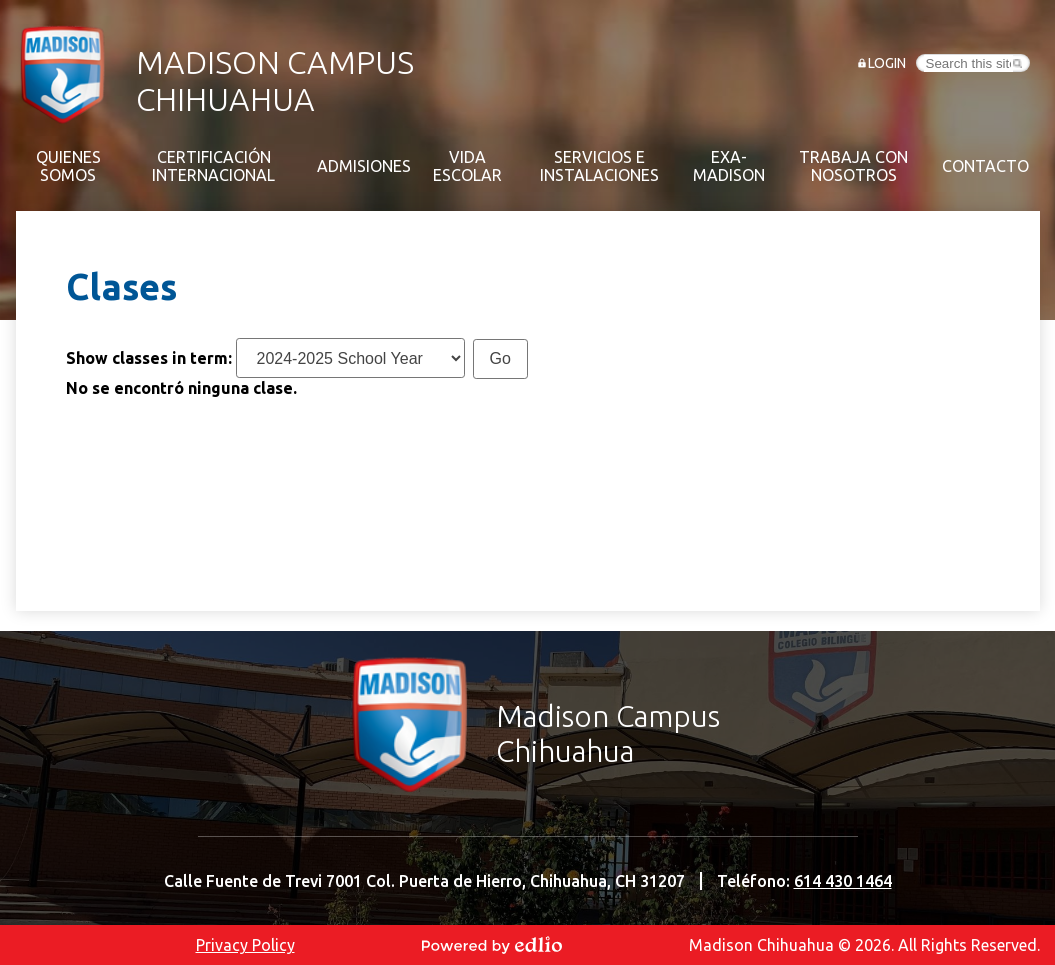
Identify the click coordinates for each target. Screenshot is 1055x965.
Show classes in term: (149, 358)
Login (887, 63)
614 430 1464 (843, 881)
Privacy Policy (245, 945)
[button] (68, 166)
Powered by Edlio (492, 945)
